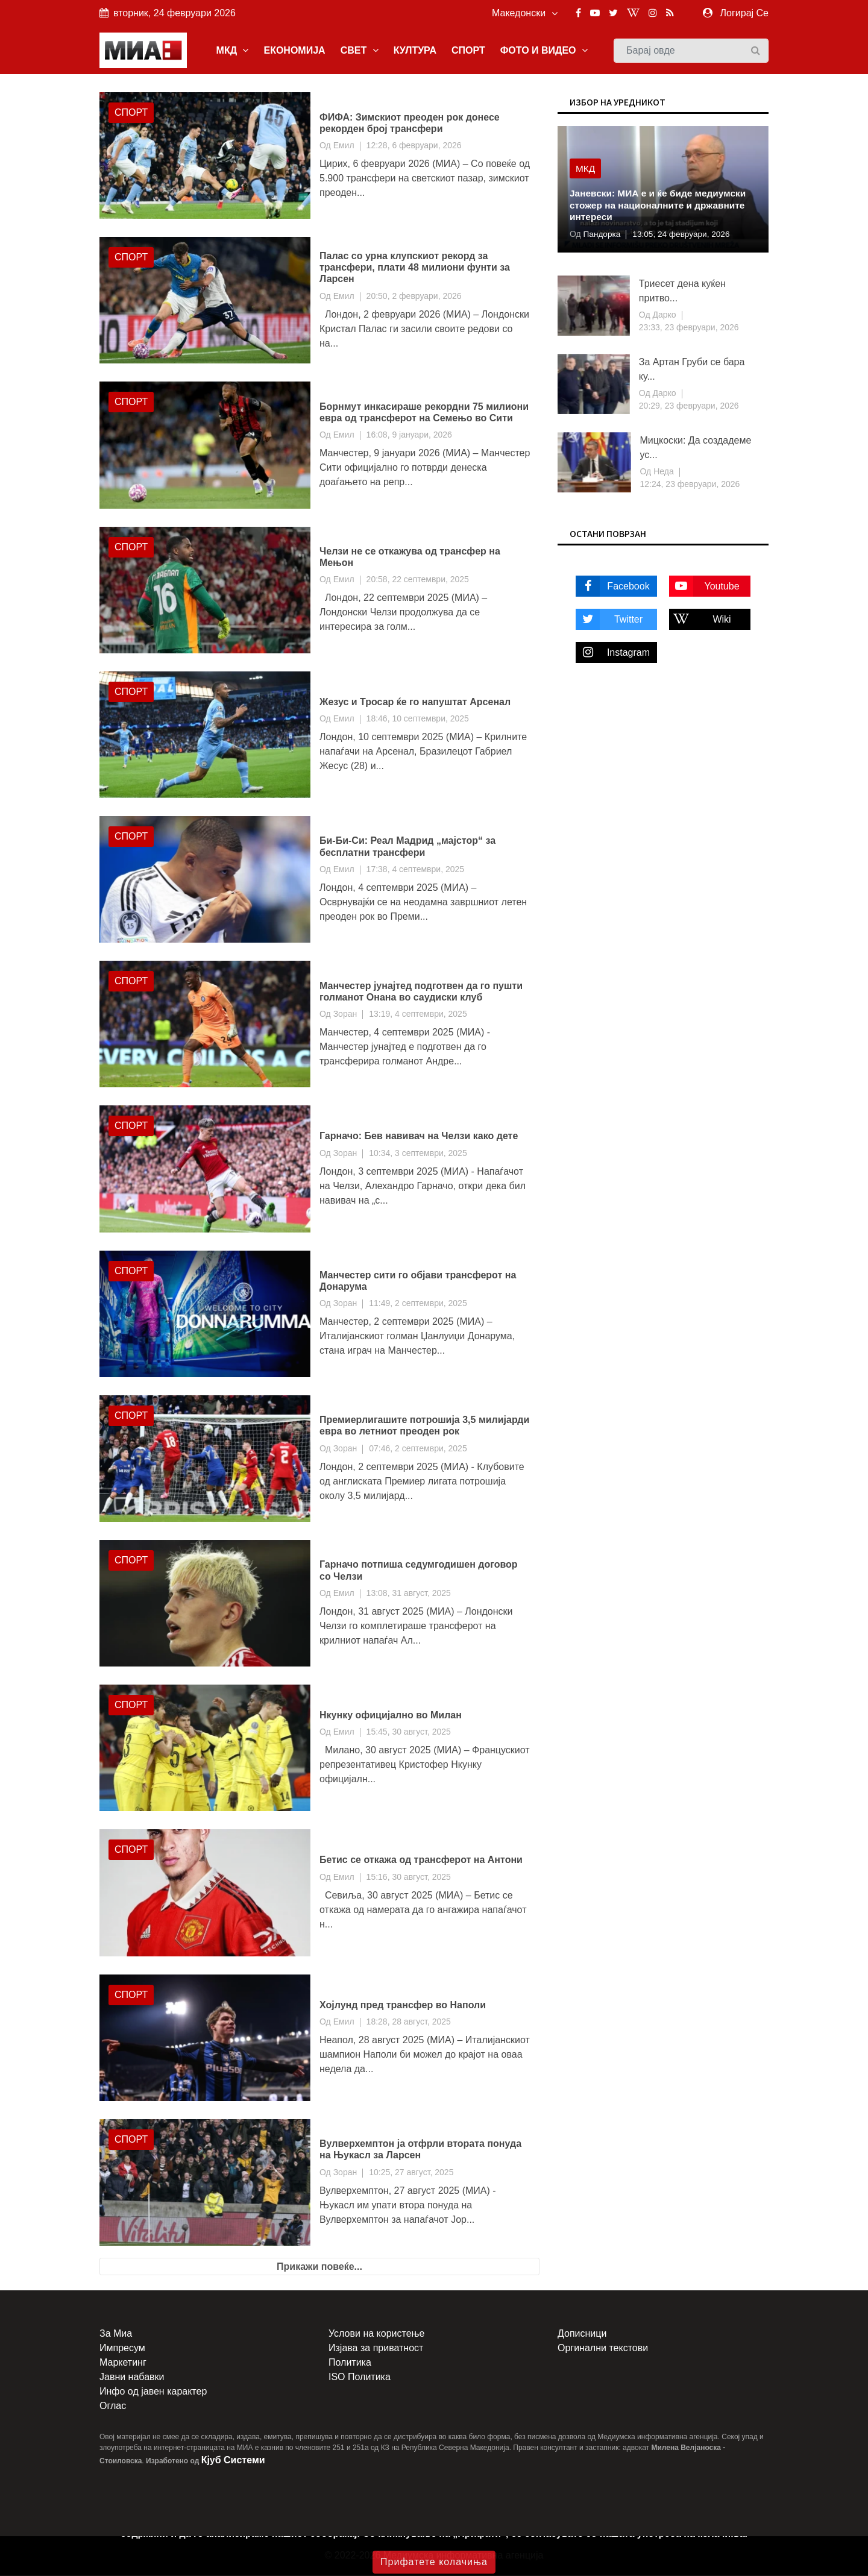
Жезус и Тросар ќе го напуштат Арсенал (415, 702)
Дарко (663, 316)
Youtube (704, 586)
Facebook (613, 586)
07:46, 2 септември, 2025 (418, 1449)
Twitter (609, 619)
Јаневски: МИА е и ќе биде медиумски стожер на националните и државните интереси (661, 206)
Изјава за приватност (376, 2349)
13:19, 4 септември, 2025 (418, 1015)
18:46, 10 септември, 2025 (417, 719)
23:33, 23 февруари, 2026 (689, 328)
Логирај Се (744, 13)
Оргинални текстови (603, 2349)
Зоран (345, 1015)
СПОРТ (468, 50)
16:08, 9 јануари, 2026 (409, 436)
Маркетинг (122, 2363)
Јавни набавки (131, 2378)
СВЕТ (360, 50)
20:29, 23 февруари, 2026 (689, 407)
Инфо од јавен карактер (153, 2392)
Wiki (700, 619)
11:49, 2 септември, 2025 (418, 1304)
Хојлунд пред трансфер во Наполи (402, 2005)
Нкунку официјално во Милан (390, 1716)
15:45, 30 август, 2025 (408, 1733)
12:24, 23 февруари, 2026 (690, 485)
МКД (232, 50)
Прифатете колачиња (434, 2562)
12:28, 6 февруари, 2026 (414, 146)
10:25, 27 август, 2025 (411, 2173)
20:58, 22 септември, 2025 (417, 580)
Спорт (131, 113)
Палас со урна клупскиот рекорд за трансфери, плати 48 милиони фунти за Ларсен (414, 268)
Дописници (582, 2334)
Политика (350, 2363)
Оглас (112, 2407)
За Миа (115, 2334)
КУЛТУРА (415, 50)
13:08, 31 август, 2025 (408, 1593)
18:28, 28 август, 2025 (408, 2022)
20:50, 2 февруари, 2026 (414, 296)
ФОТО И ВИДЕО (544, 50)
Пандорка (601, 235)
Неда (662, 472)
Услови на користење (376, 2334)
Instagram (613, 653)
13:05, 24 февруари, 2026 (684, 235)
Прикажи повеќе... (319, 2268)
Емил (343, 146)
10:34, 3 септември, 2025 (418, 1153)
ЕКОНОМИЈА (294, 50)
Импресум (122, 2349)
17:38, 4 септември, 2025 (415, 870)
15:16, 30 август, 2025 (408, 1877)
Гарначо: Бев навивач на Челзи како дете (418, 1137)
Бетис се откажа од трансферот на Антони (421, 1861)
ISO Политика (360, 2378)
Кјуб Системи (233, 2461)
